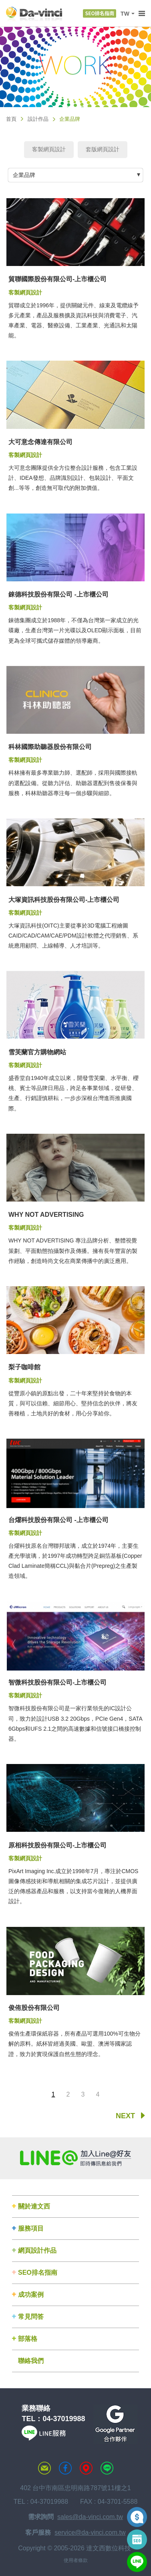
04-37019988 (63, 2419)
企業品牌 (24, 175)
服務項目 (31, 2228)
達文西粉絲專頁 (65, 2468)
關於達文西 (34, 2206)
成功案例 (31, 2294)
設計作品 (38, 119)
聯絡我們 (31, 2360)
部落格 (27, 2338)
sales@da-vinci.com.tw (90, 2516)
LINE (107, 2468)
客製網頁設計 (49, 149)
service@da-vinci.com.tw (89, 2532)
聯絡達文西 (44, 2468)
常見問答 (31, 2316)
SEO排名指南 (37, 2272)
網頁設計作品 (37, 2250)
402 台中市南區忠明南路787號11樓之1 (75, 2488)
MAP (86, 2468)
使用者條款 (76, 2560)
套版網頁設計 (102, 149)
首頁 (11, 119)
